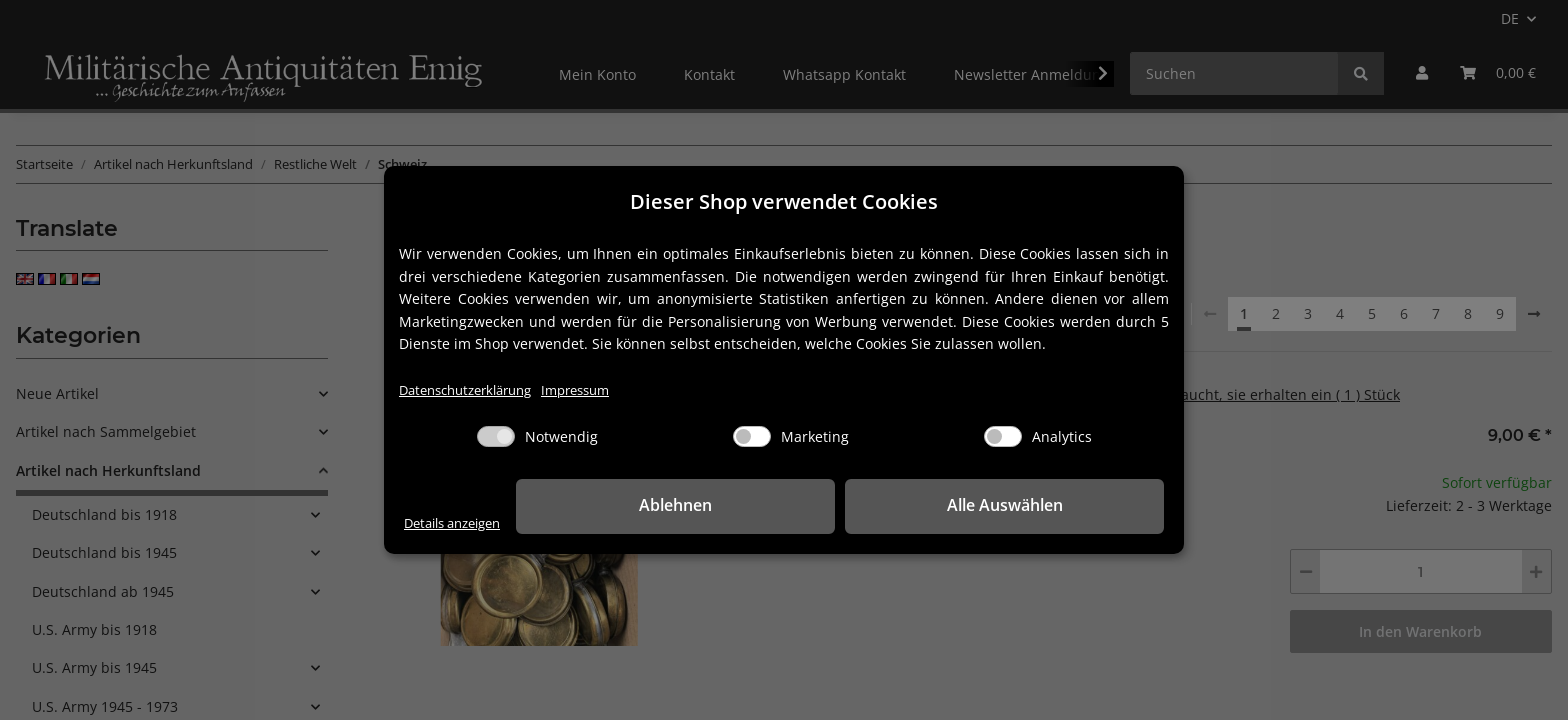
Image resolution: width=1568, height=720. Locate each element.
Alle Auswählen (1064, 506)
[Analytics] (1003, 437)
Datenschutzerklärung (473, 390)
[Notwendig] (496, 437)
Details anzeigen (459, 522)
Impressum (596, 390)
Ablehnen (854, 506)
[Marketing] (752, 437)
